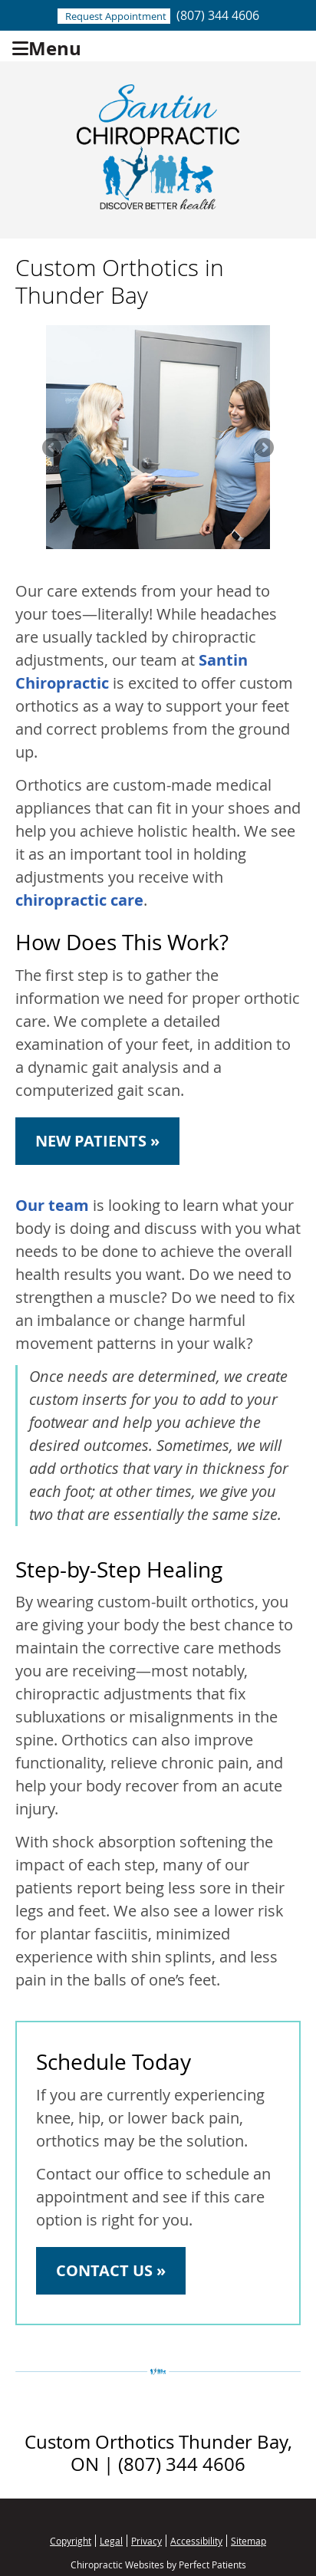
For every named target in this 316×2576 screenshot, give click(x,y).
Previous (52, 448)
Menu (46, 46)
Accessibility (196, 2541)
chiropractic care (79, 900)
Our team (52, 1205)
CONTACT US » (111, 2270)
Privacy (146, 2541)
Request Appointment (115, 16)
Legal (111, 2541)
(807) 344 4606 (217, 15)
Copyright (70, 2541)
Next (263, 448)
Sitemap (248, 2541)
